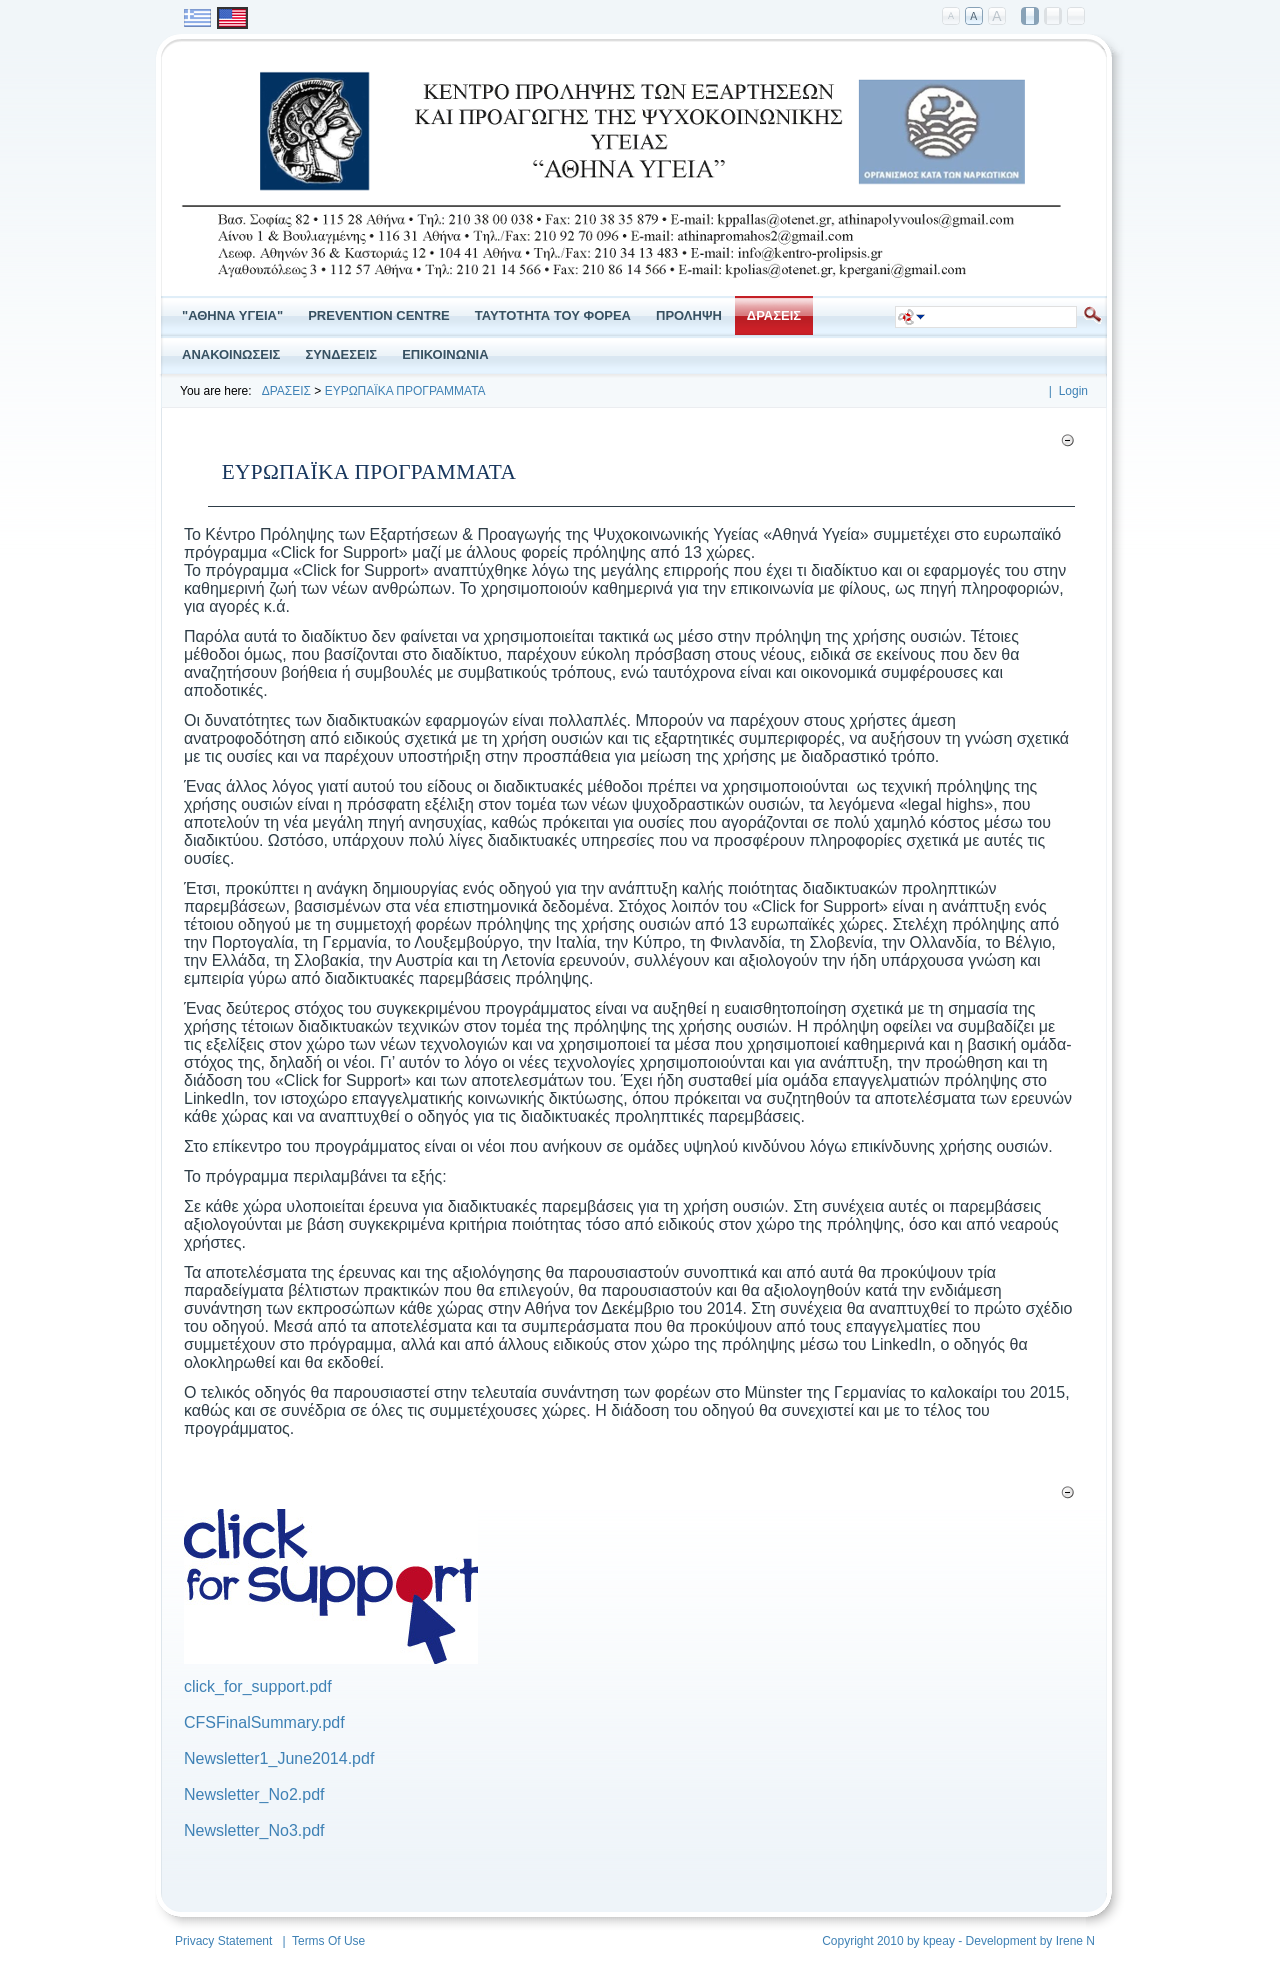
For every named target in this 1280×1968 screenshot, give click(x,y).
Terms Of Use (328, 1941)
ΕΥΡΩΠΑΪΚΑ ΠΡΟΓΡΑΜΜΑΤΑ (405, 391)
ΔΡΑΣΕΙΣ (286, 391)
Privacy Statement (223, 1941)
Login (1073, 391)
